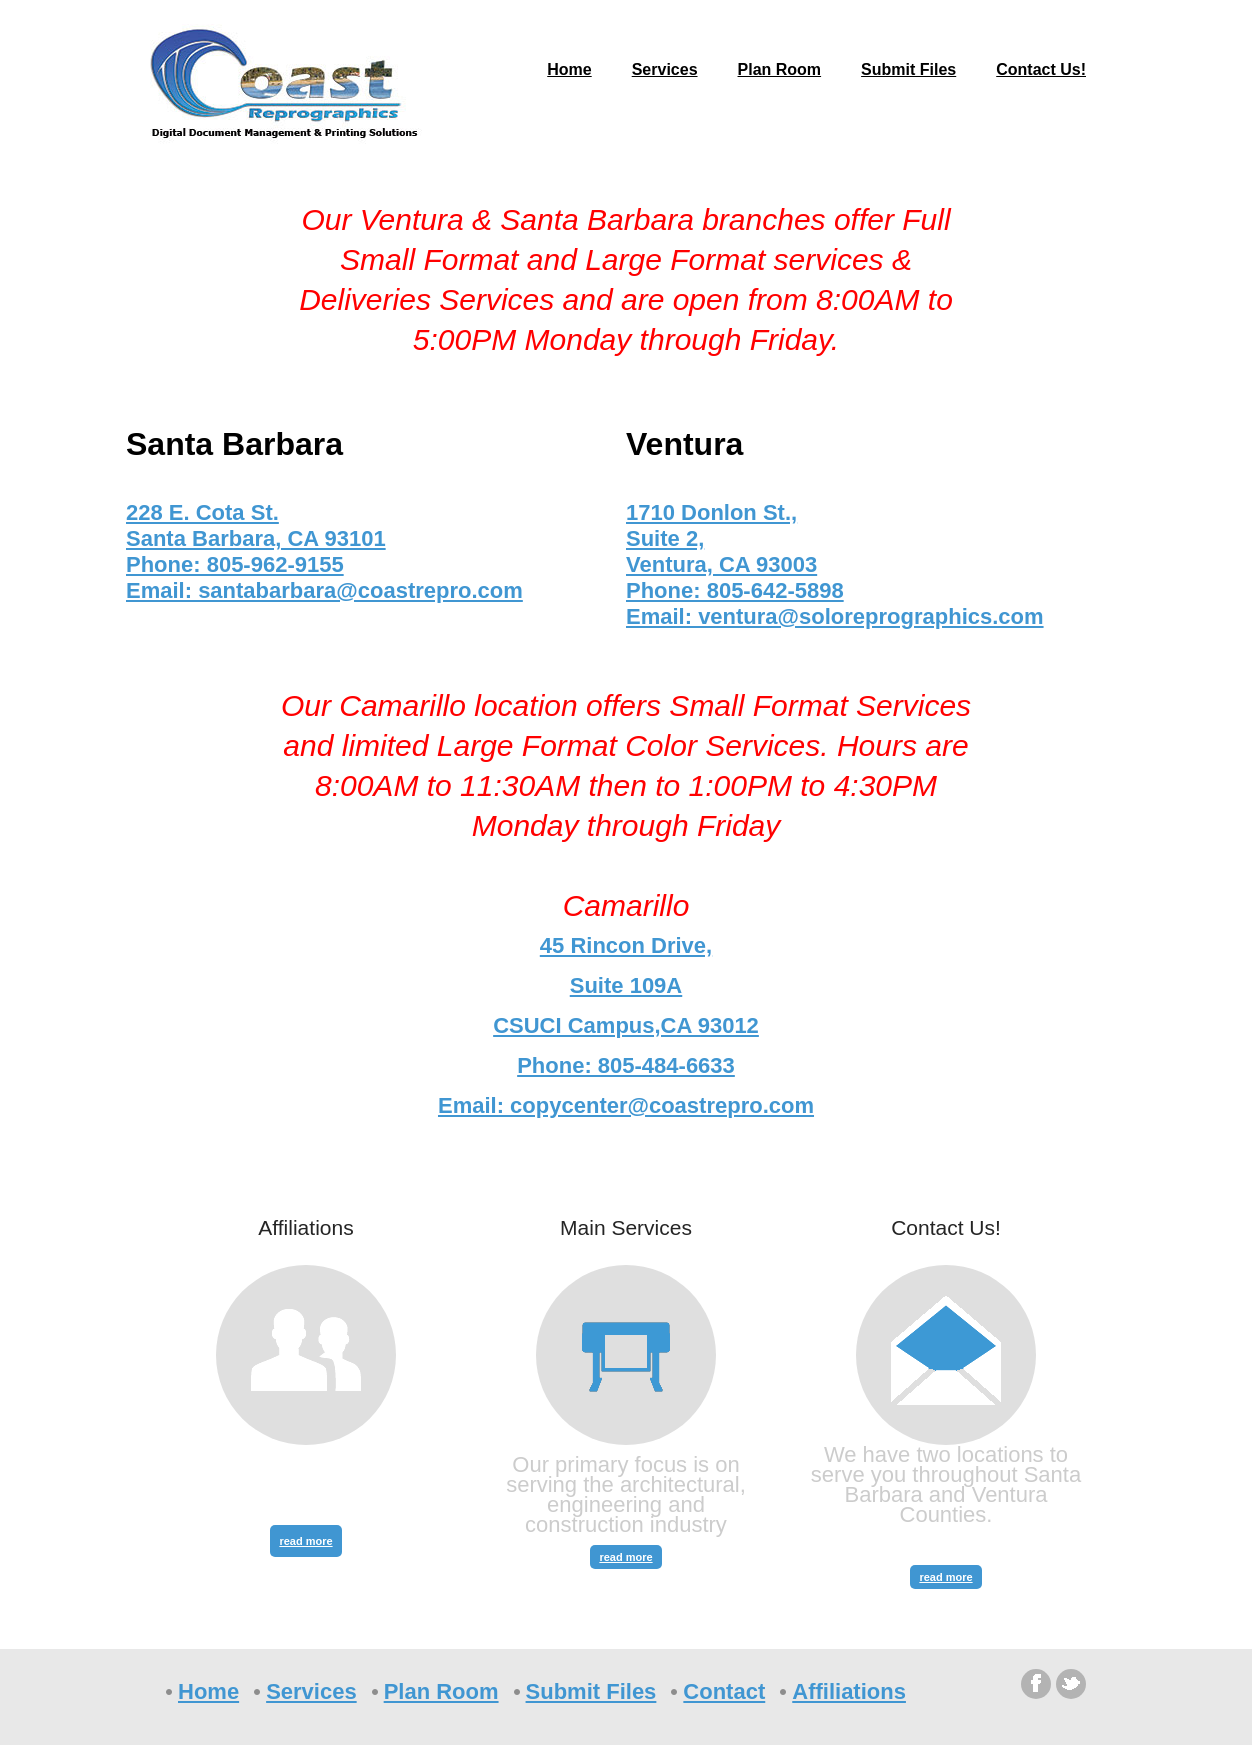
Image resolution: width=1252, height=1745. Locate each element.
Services (665, 69)
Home (569, 69)
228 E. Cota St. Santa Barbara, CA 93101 (256, 525)
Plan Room (780, 69)
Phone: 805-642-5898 (735, 590)
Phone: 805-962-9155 (235, 564)
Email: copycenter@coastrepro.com (626, 1105)
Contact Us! (1041, 69)
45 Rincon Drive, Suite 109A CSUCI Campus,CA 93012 (626, 985)
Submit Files (908, 69)
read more (305, 1541)
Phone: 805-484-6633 (626, 1065)
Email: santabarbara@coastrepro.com (324, 590)
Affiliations (849, 1691)
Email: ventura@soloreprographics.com (835, 616)
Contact (724, 1691)
